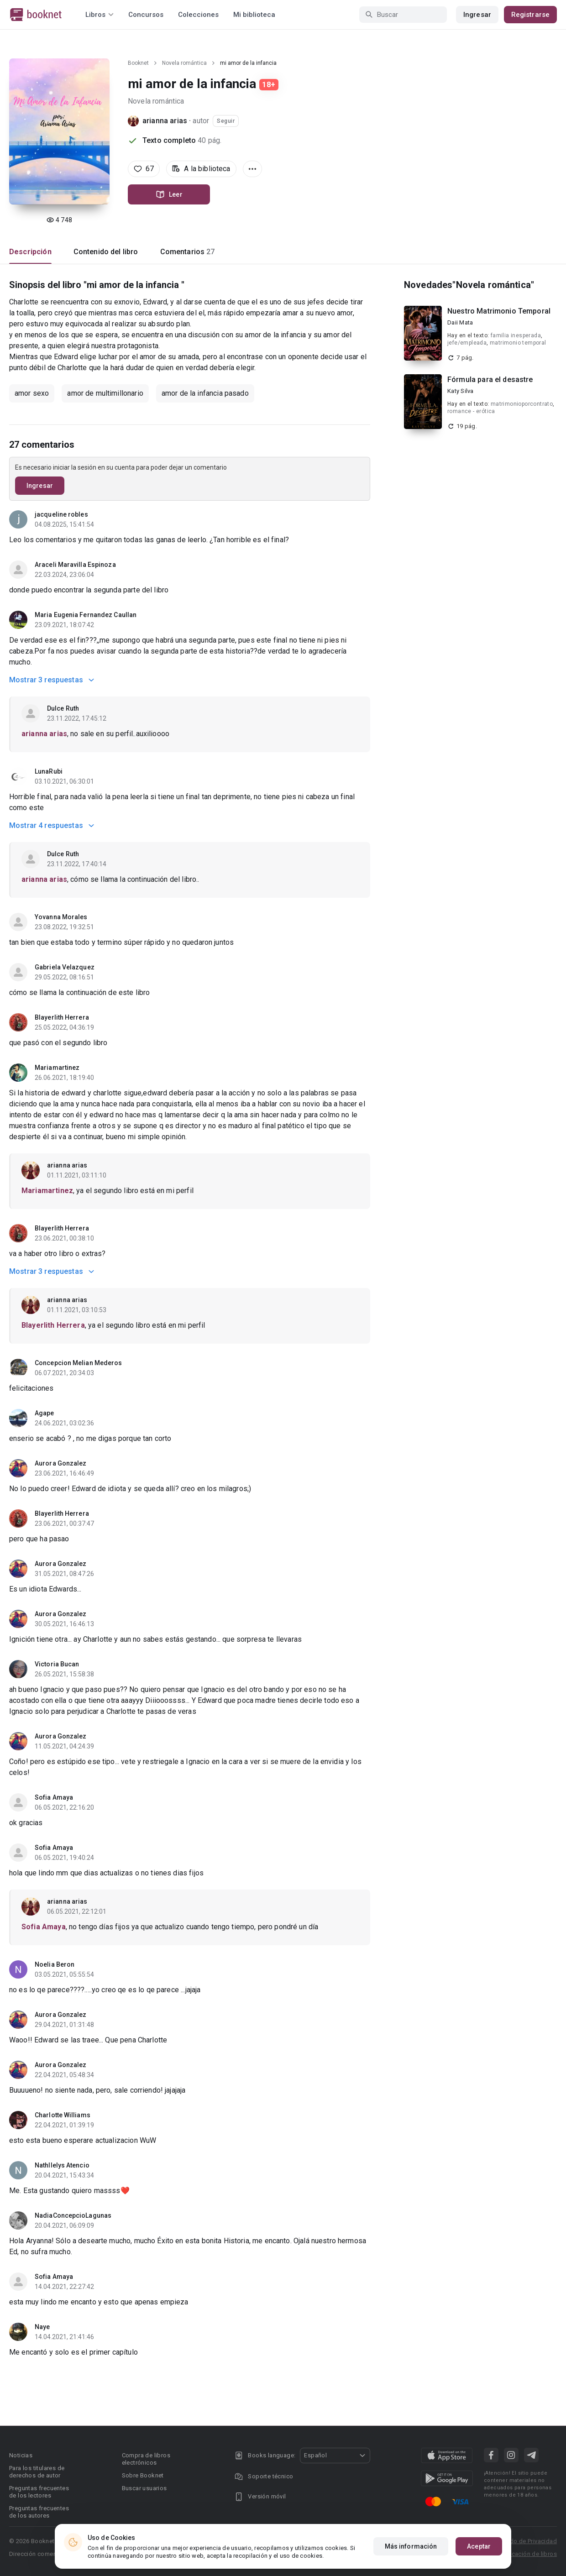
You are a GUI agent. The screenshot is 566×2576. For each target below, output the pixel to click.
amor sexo (32, 393)
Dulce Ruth (63, 708)
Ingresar (477, 14)
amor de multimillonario (105, 393)
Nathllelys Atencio (62, 2165)
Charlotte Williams (62, 2115)
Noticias (20, 2455)
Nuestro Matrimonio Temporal (498, 311)
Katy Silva (460, 390)
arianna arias (164, 120)
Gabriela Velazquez (64, 967)
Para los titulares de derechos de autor (36, 2472)
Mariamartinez (57, 1067)
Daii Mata (460, 322)
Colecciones (198, 14)
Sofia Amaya (54, 1797)
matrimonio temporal (518, 343)
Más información (411, 2546)
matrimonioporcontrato (522, 404)
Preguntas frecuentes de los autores (39, 2512)
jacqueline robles (61, 514)
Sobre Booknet (143, 2475)
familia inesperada (516, 335)
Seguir (226, 121)
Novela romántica (184, 63)
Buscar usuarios (144, 2488)
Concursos (145, 14)
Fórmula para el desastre (490, 379)
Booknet (138, 63)
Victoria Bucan (57, 1664)
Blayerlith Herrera (62, 1017)
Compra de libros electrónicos (146, 2459)
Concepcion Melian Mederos (78, 1363)
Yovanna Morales (61, 917)
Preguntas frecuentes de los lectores (39, 2492)
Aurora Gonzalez (61, 1463)
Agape (44, 1413)
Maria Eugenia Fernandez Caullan (85, 614)
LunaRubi (49, 771)
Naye (42, 2326)
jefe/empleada (467, 343)
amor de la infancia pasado (205, 393)
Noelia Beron (54, 1964)
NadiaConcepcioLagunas (73, 2215)
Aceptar (479, 2546)
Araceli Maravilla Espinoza (75, 564)
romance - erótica (471, 411)
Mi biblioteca (254, 14)
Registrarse (530, 14)
